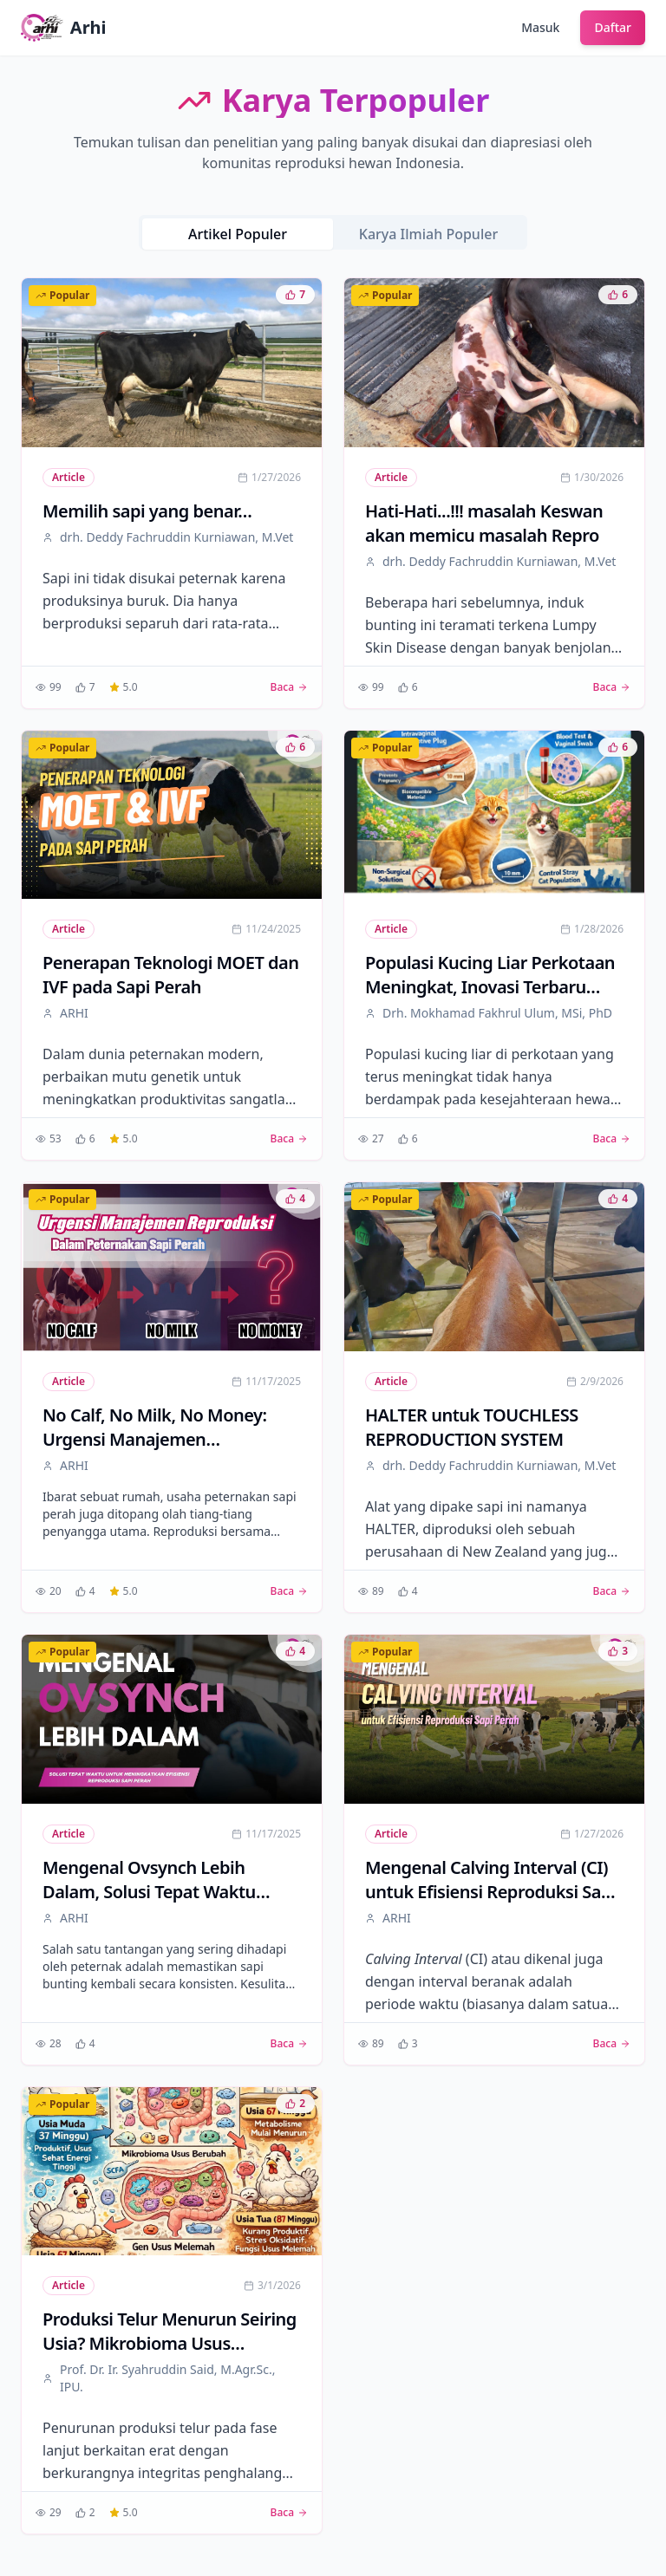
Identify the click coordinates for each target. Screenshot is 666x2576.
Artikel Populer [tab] (237, 234)
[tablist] (333, 232)
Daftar (612, 27)
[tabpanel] (333, 1405)
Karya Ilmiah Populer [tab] (428, 234)
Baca (289, 687)
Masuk (540, 27)
